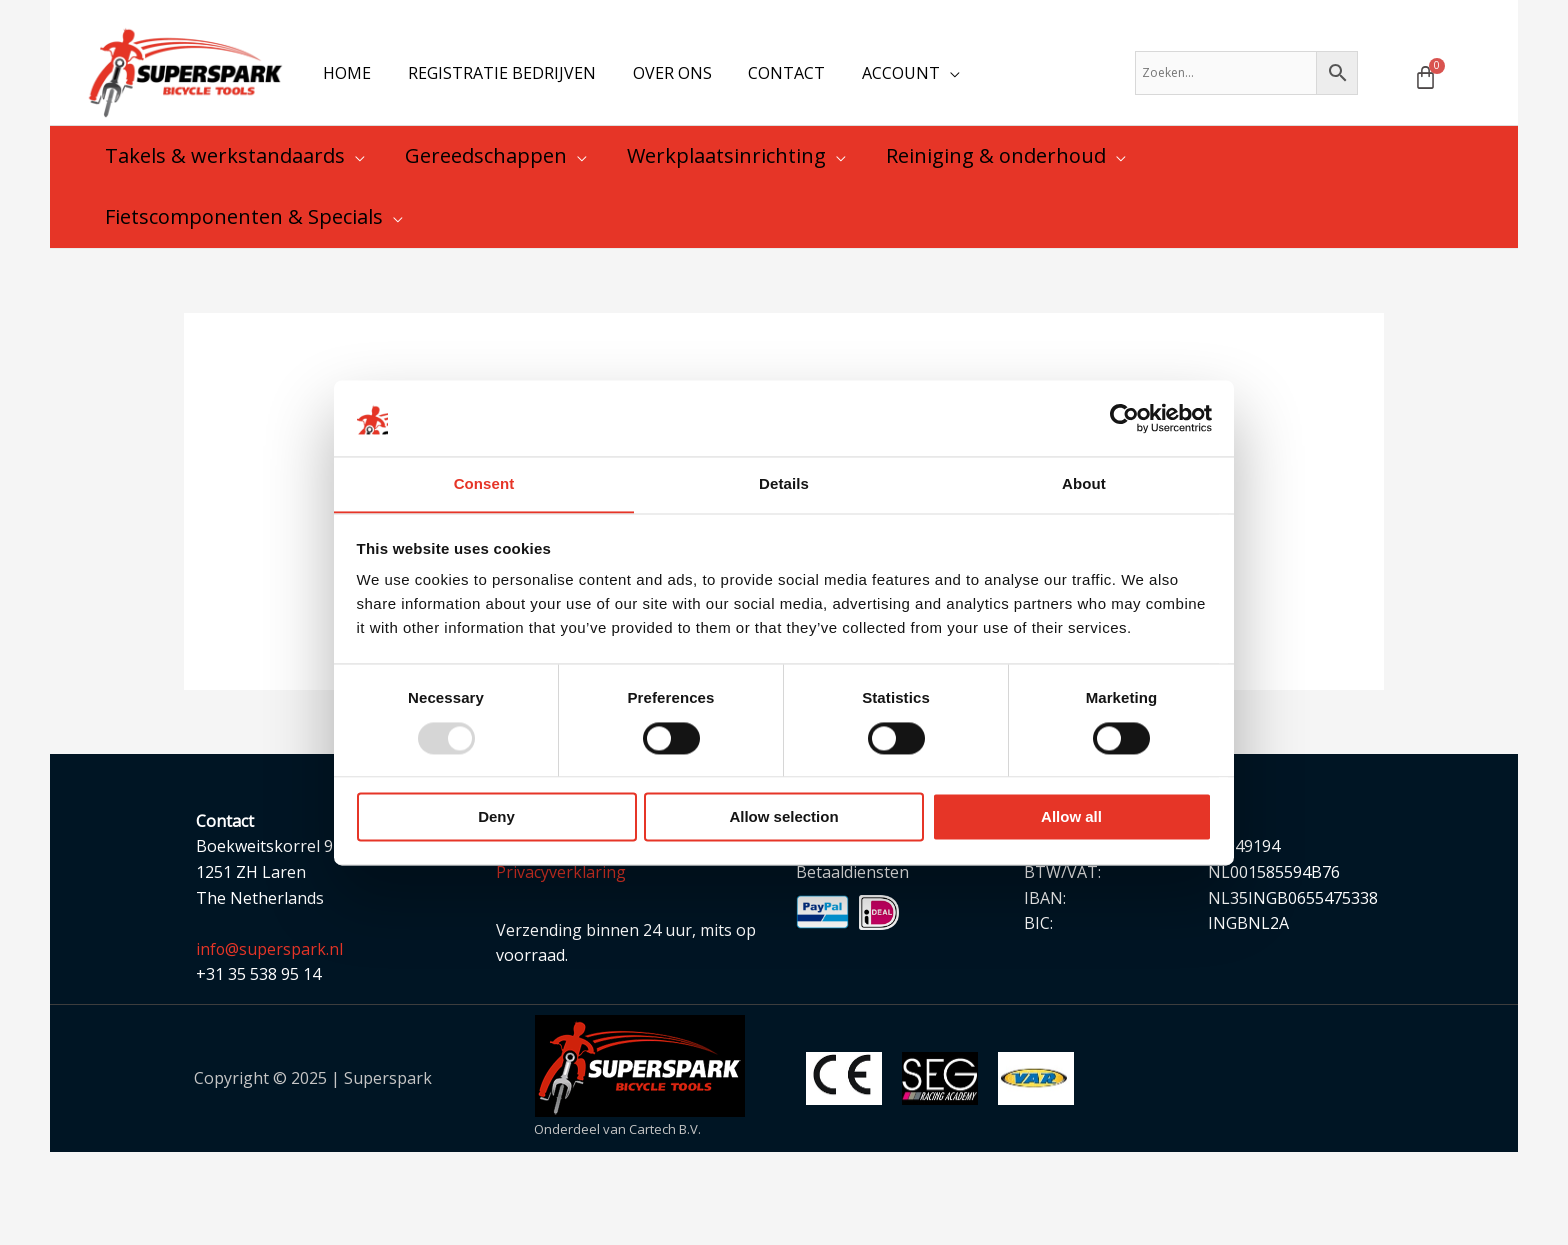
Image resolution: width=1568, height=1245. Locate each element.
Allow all (1071, 817)
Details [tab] (784, 483)
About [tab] (1084, 483)
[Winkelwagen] (1425, 80)
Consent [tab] (484, 483)
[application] (929, 76)
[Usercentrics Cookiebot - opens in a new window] (1124, 418)
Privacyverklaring (561, 879)
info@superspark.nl (270, 956)
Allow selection (783, 817)
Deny (496, 817)
